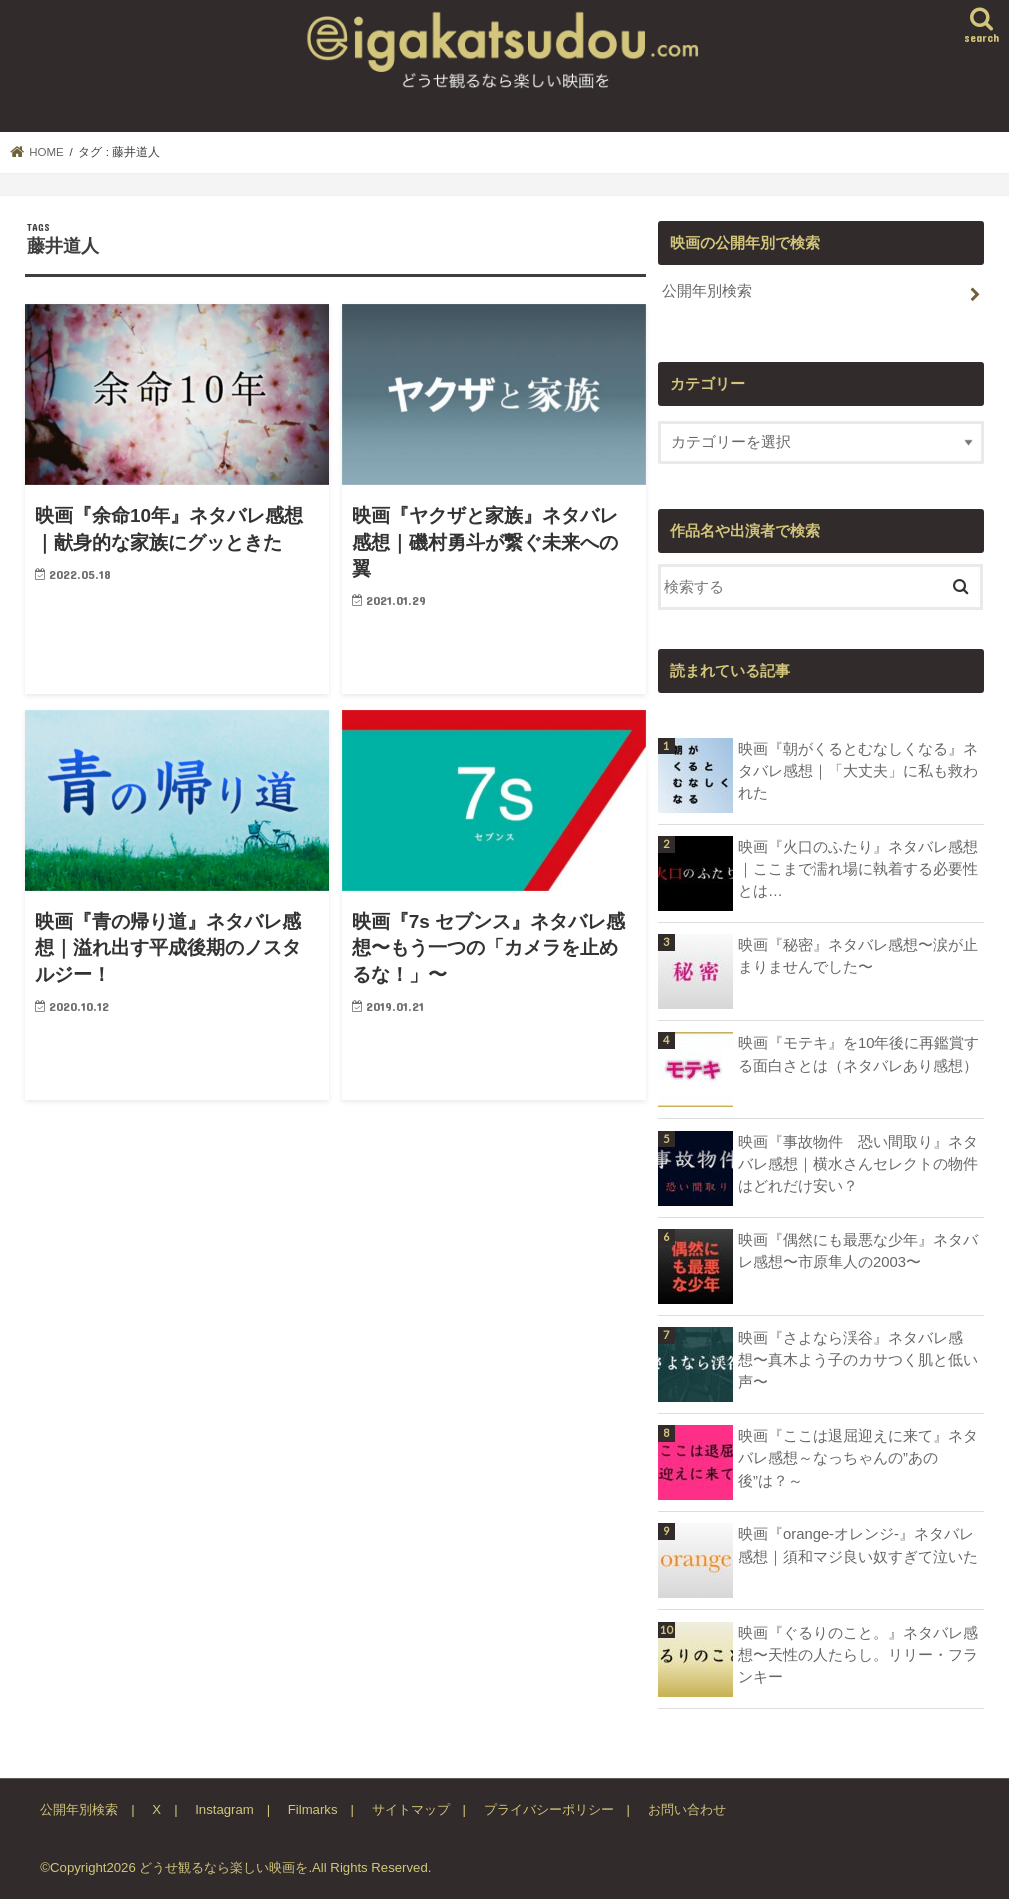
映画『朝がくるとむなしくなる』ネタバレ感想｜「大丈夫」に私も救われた (858, 771)
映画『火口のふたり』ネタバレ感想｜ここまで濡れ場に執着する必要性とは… (858, 869)
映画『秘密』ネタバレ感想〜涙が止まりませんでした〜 (858, 956)
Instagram (224, 1809)
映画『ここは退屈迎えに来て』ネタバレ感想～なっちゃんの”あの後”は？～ (858, 1458)
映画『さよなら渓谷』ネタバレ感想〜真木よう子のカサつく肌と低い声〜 (858, 1360)
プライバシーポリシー (549, 1809)
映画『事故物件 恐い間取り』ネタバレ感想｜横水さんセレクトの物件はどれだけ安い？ (858, 1164)
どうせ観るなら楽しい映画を (223, 1867)
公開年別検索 (707, 291)
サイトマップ (411, 1809)
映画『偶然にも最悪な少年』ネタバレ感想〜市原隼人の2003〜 (858, 1251)
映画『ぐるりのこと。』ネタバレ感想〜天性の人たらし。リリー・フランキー (858, 1655)
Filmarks (313, 1809)
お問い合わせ (687, 1809)
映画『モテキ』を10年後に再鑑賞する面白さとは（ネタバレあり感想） (859, 1054)
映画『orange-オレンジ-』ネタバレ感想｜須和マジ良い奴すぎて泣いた (858, 1545)
